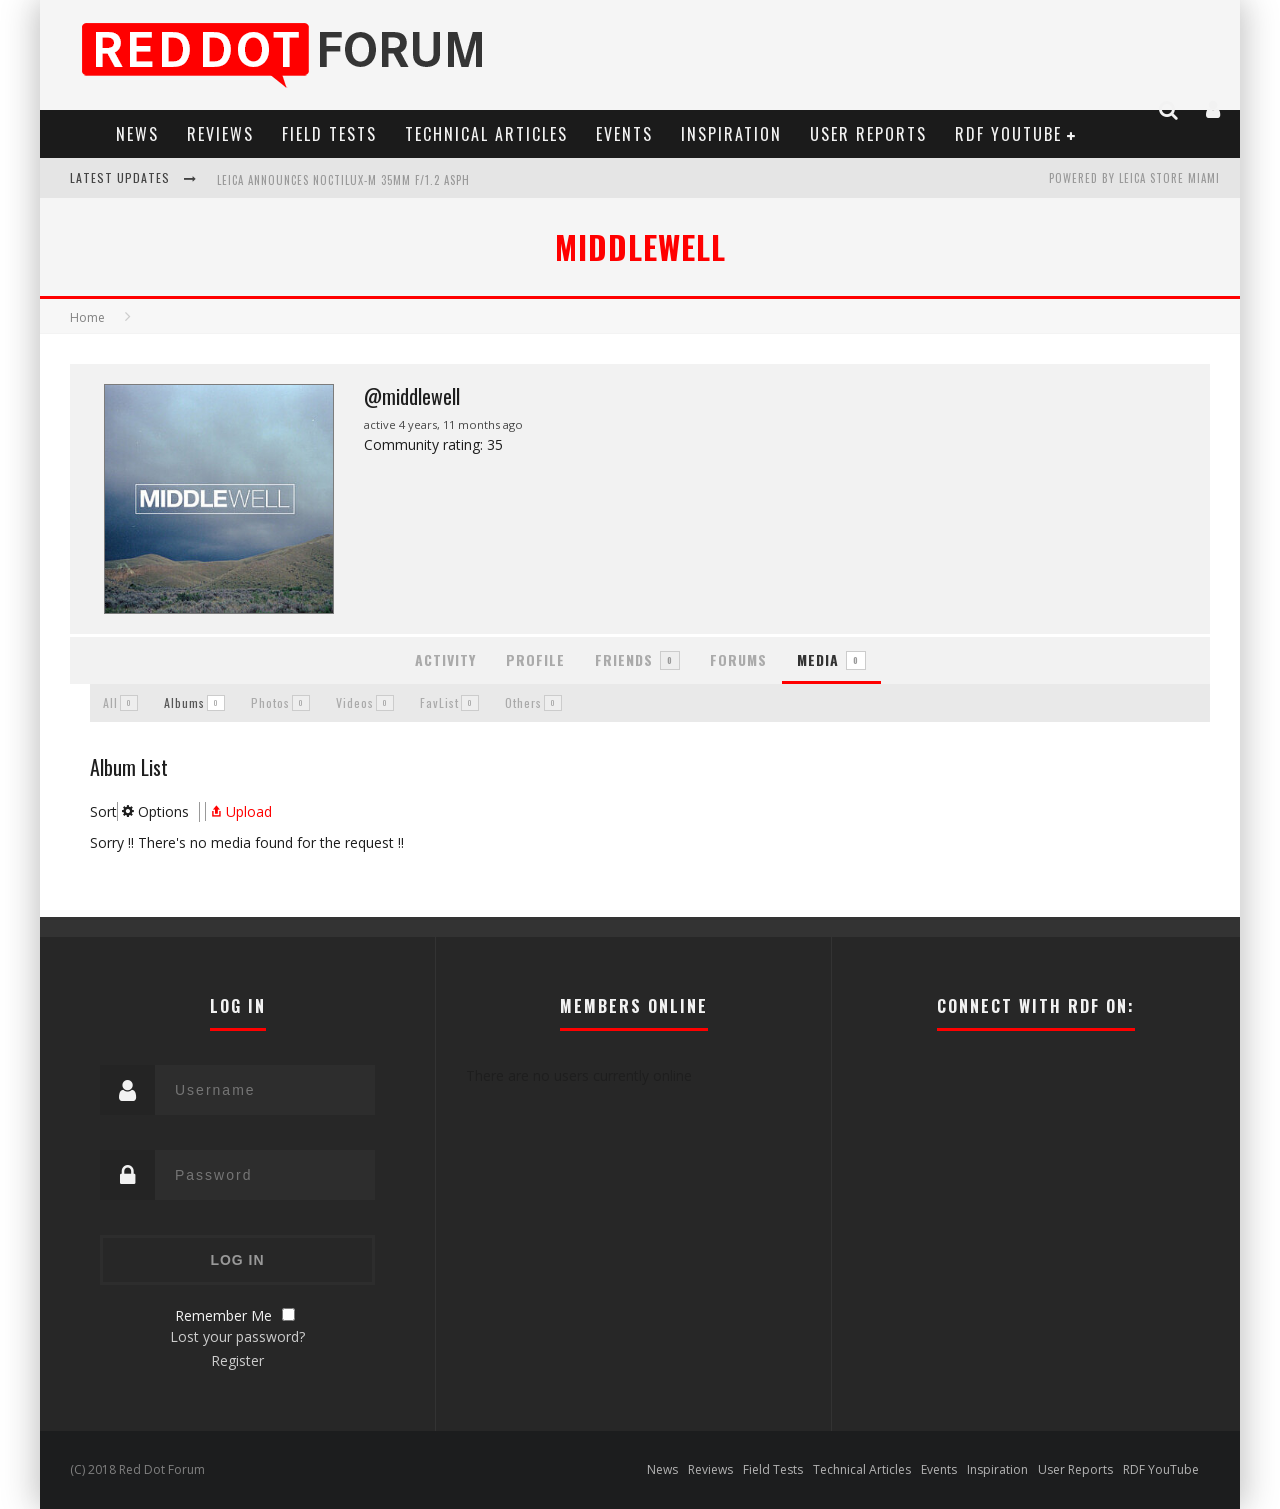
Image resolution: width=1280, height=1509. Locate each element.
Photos (280, 702)
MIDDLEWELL (640, 246)
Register (237, 1360)
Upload (239, 811)
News (137, 134)
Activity (445, 659)
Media (831, 659)
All (120, 702)
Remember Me (223, 1315)
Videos (365, 702)
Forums (738, 659)
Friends (637, 659)
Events (624, 134)
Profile (535, 659)
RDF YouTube (1008, 134)
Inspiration (731, 134)
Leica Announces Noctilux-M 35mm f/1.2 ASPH (343, 180)
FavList (449, 702)
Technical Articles (486, 134)
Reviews (220, 134)
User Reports (868, 134)
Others (533, 702)
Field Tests (329, 134)
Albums (194, 702)
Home (87, 317)
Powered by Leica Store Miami (1134, 178)
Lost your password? (237, 1336)
